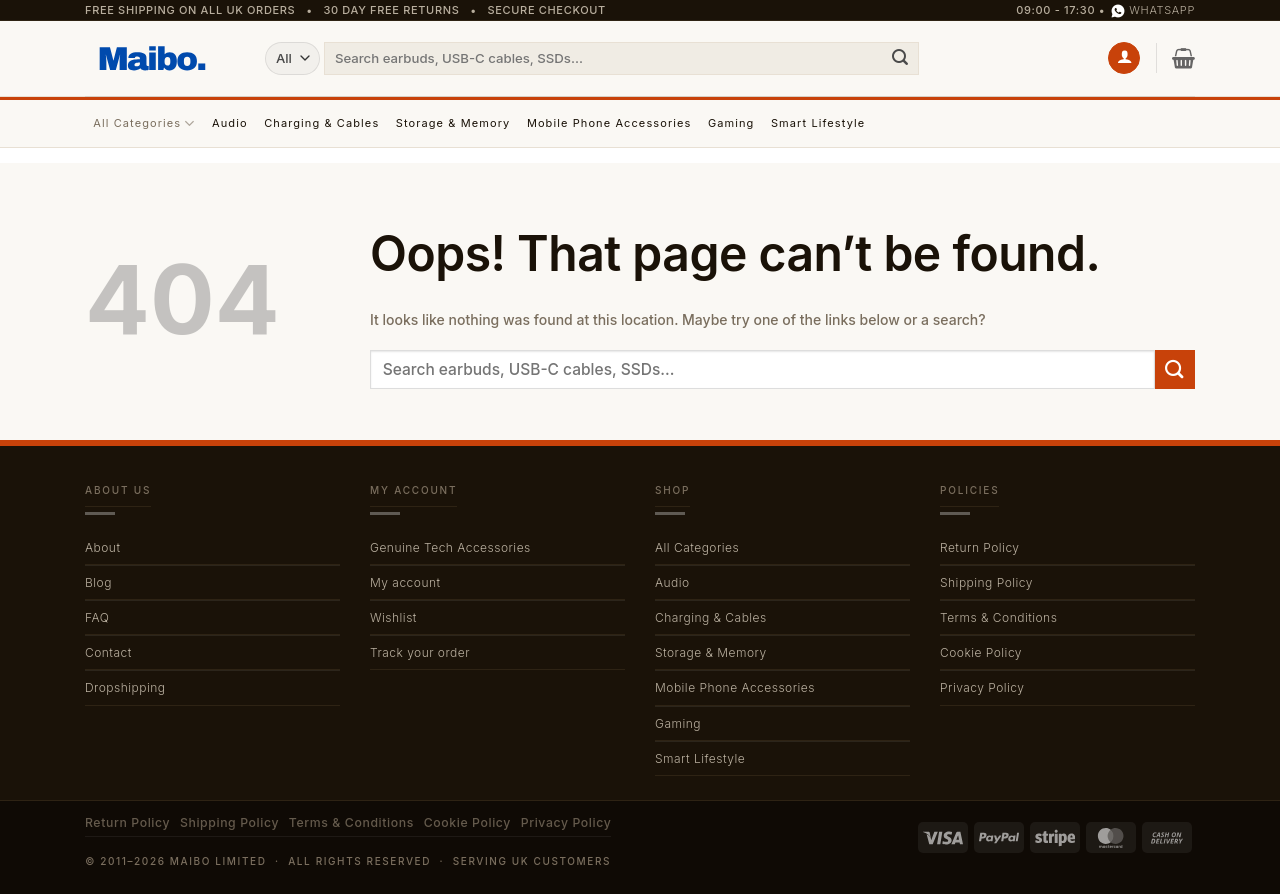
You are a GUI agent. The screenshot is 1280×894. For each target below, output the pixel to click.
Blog (98, 582)
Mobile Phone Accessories (609, 123)
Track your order (420, 652)
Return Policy (980, 547)
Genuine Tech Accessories (450, 547)
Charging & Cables (321, 123)
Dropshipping (125, 687)
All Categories (144, 123)
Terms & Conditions (998, 617)
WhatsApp (1153, 10)
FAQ (97, 617)
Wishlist (393, 617)
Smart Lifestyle (818, 123)
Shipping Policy (986, 582)
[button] (1124, 58)
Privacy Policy (982, 687)
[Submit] (900, 58)
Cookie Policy (981, 652)
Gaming (731, 123)
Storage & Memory (453, 123)
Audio (230, 123)
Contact (108, 652)
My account (405, 582)
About (102, 547)
